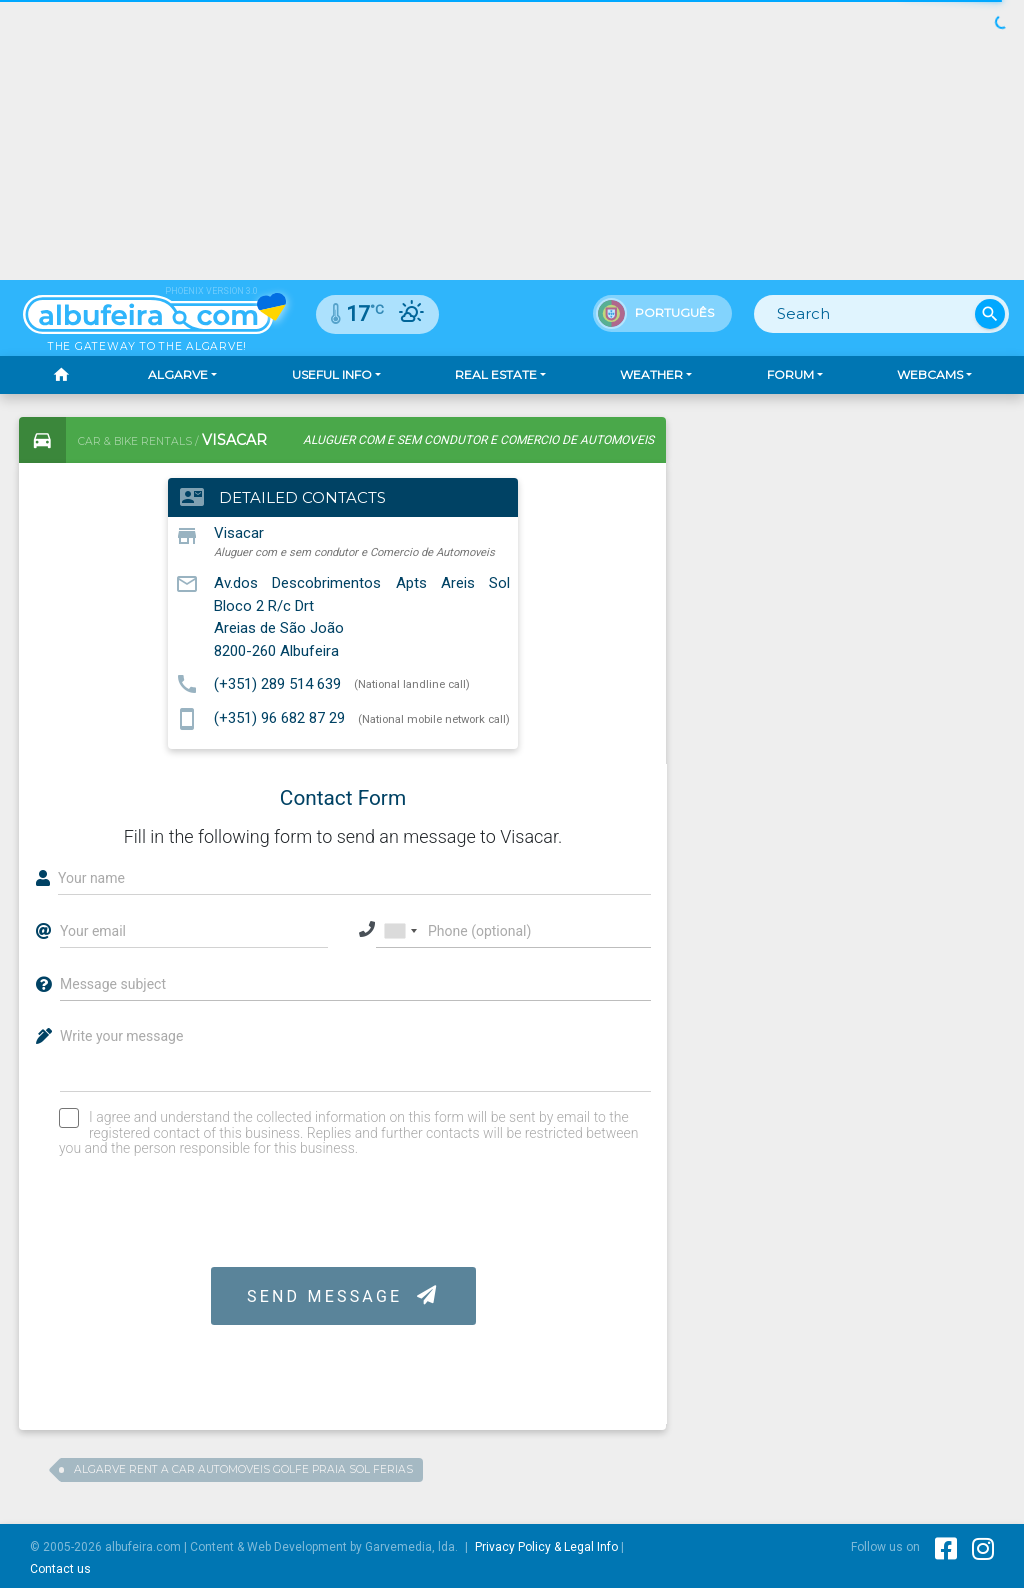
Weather (651, 374)
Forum (790, 374)
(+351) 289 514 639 (277, 683)
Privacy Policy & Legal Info (546, 1547)
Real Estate (496, 374)
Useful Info (332, 374)
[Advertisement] (850, 542)
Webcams (930, 374)
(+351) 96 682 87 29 (279, 718)
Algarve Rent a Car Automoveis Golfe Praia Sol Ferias (243, 1469)
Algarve (178, 374)
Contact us (60, 1569)
